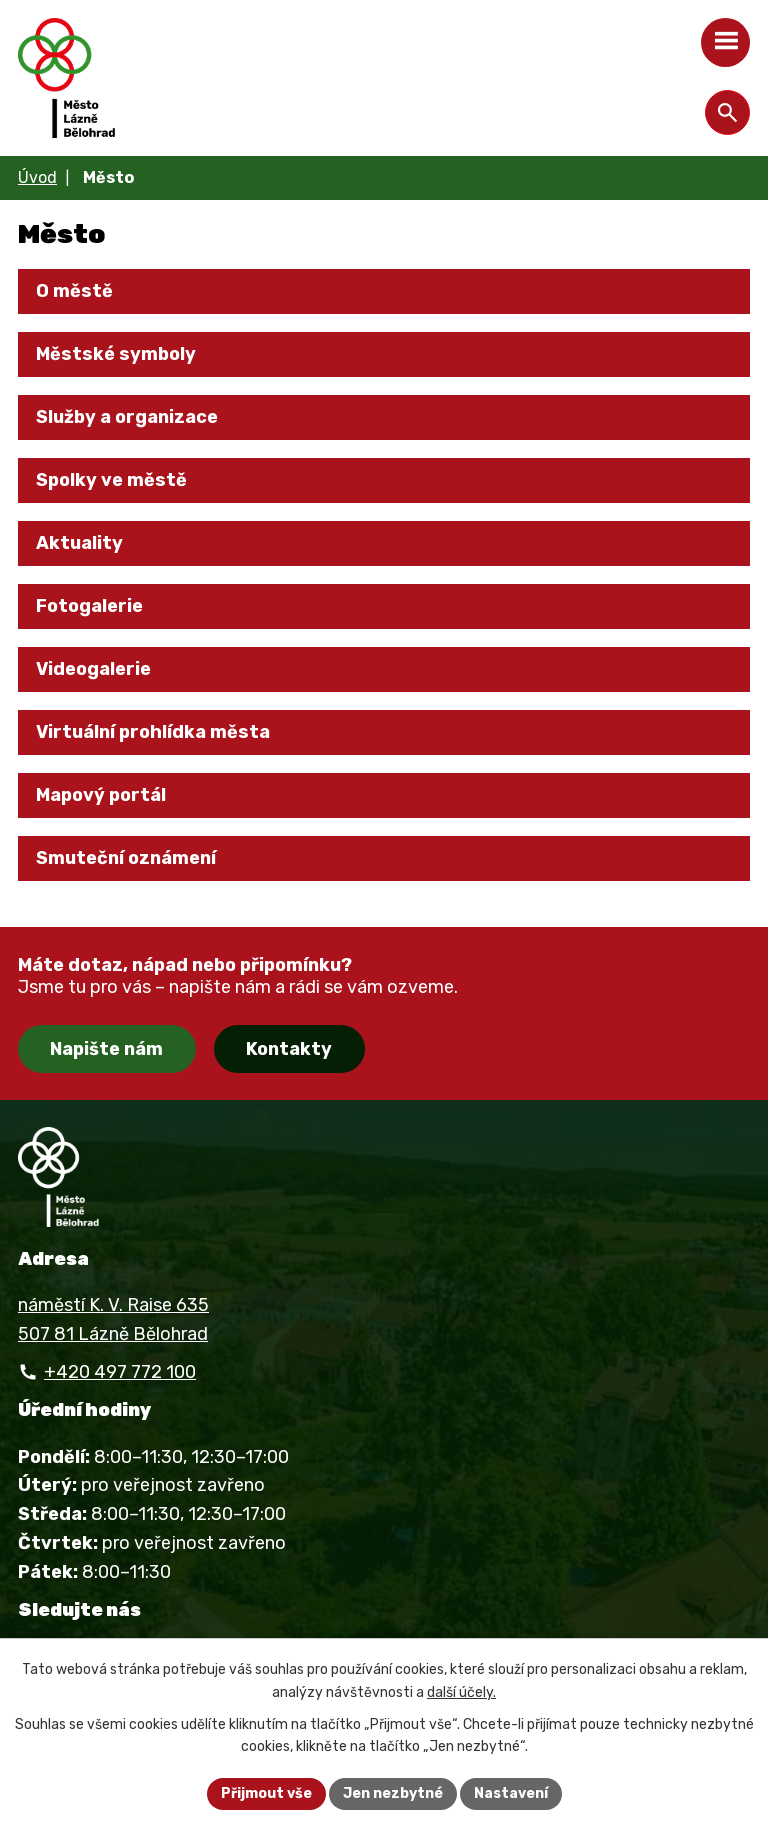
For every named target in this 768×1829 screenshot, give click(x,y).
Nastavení (511, 1793)
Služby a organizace (127, 417)
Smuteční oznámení (126, 858)
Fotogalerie (89, 606)
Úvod (37, 177)
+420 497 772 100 (120, 1372)
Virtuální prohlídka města (153, 732)
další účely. (461, 1692)
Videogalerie (93, 669)
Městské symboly (116, 354)
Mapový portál (101, 795)
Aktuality (79, 543)
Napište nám (106, 1049)
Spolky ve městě (111, 480)
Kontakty (289, 1049)
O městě (74, 291)
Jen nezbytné (393, 1793)
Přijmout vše (266, 1793)
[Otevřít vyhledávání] (727, 112)
